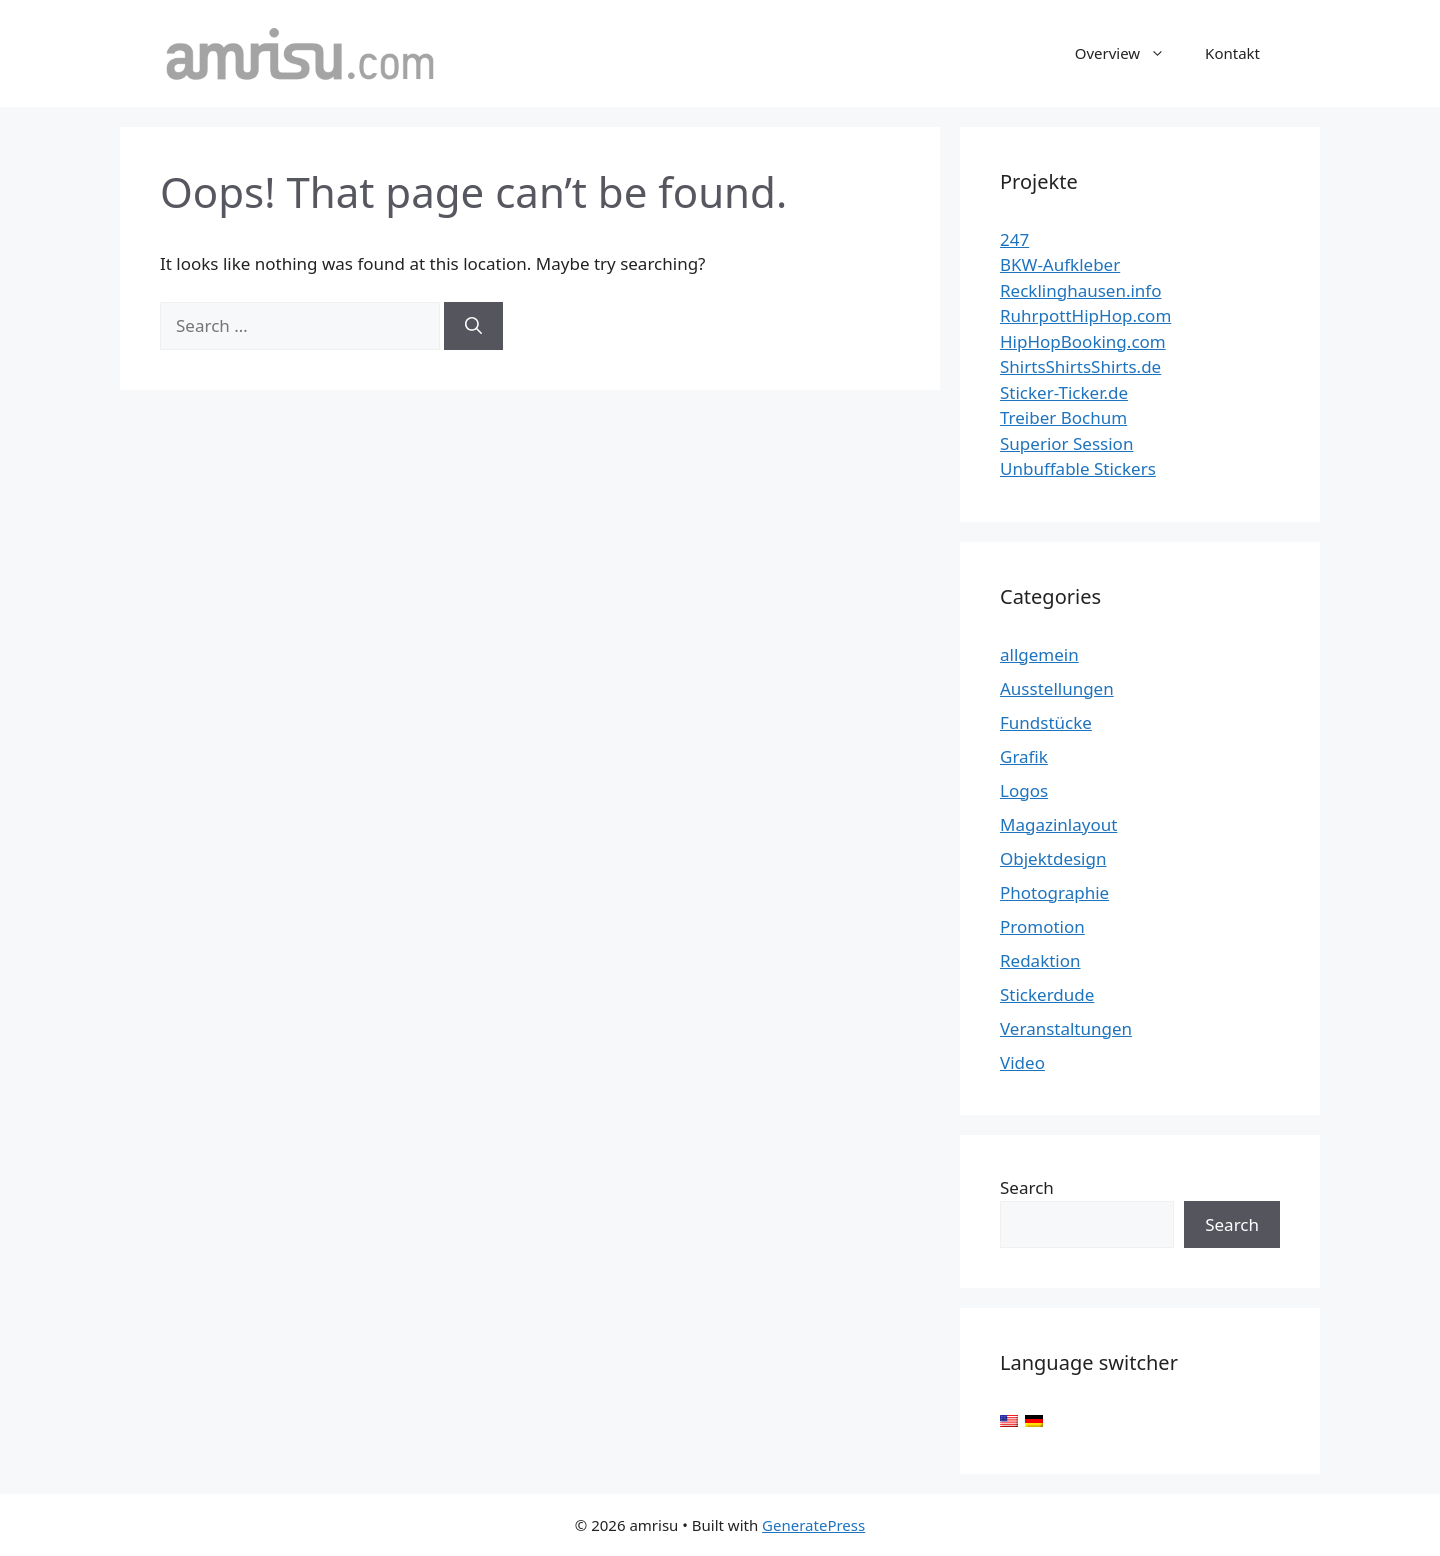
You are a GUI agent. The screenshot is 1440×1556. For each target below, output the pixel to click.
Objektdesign (1053, 858)
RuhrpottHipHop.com (1085, 315)
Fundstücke (1046, 722)
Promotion (1042, 926)
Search (1027, 1187)
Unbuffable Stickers (1078, 468)
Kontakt (1232, 53)
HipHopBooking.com (1083, 341)
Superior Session (1066, 443)
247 (1014, 239)
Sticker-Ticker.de (1064, 392)
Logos (1024, 790)
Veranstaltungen (1066, 1028)
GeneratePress (813, 1525)
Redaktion (1040, 960)
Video (1022, 1062)
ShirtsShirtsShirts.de (1080, 366)
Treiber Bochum (1063, 417)
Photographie (1054, 892)
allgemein (1039, 654)
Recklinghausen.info (1081, 290)
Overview (1130, 53)
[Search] (473, 326)
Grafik (1024, 756)
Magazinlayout (1058, 824)
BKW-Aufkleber (1060, 264)
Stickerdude (1047, 994)
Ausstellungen (1057, 688)
